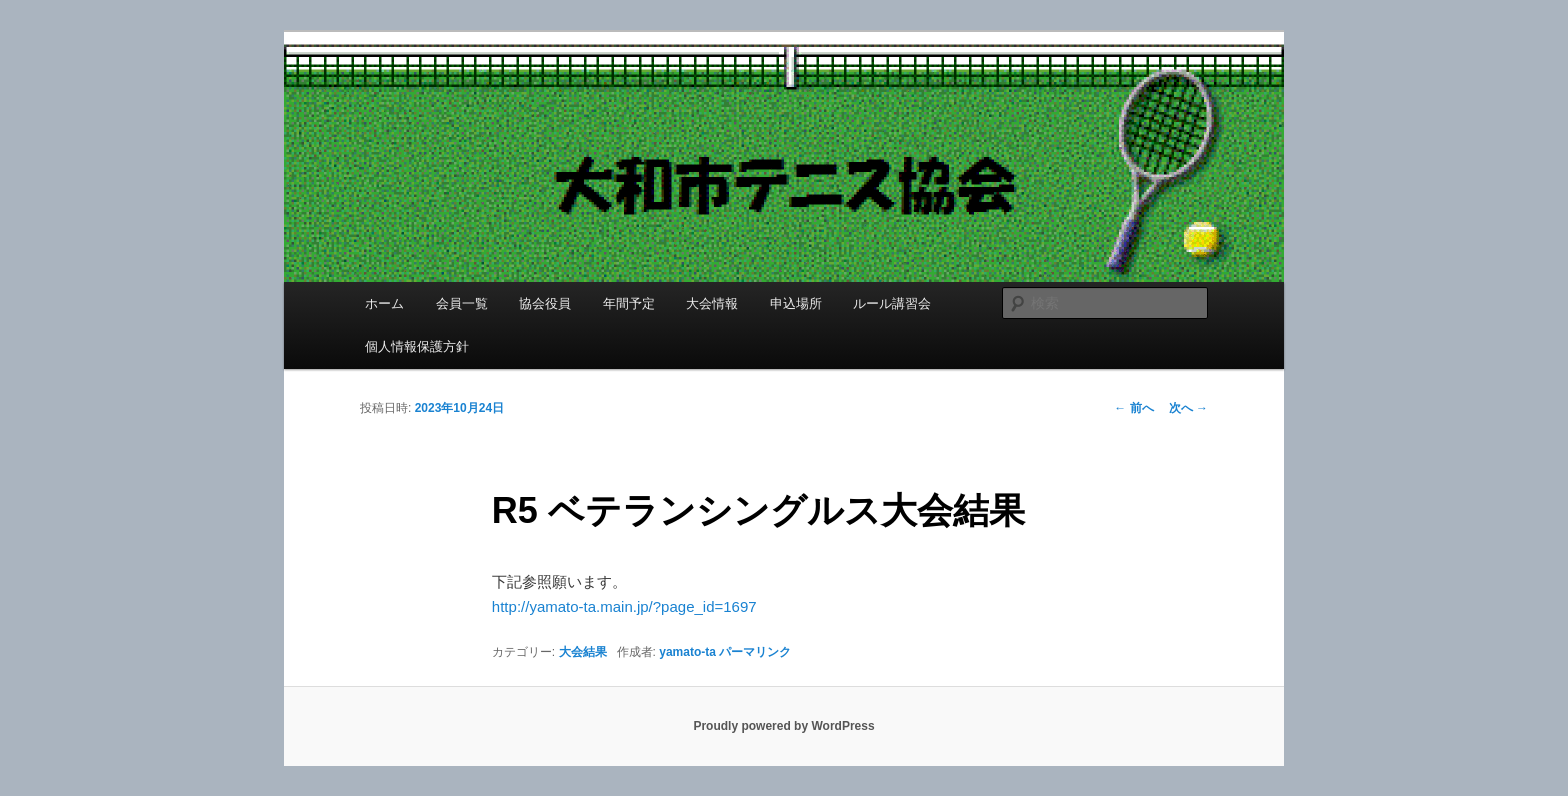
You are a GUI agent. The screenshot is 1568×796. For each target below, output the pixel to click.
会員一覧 (462, 303)
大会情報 (712, 303)
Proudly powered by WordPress (783, 726)
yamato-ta (687, 652)
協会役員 (545, 303)
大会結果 (583, 652)
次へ (1188, 408)
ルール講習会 (892, 303)
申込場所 (796, 303)
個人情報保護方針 (417, 346)
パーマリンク (755, 652)
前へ (1133, 408)
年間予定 (629, 303)
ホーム (384, 303)
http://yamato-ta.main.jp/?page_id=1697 (624, 606)
